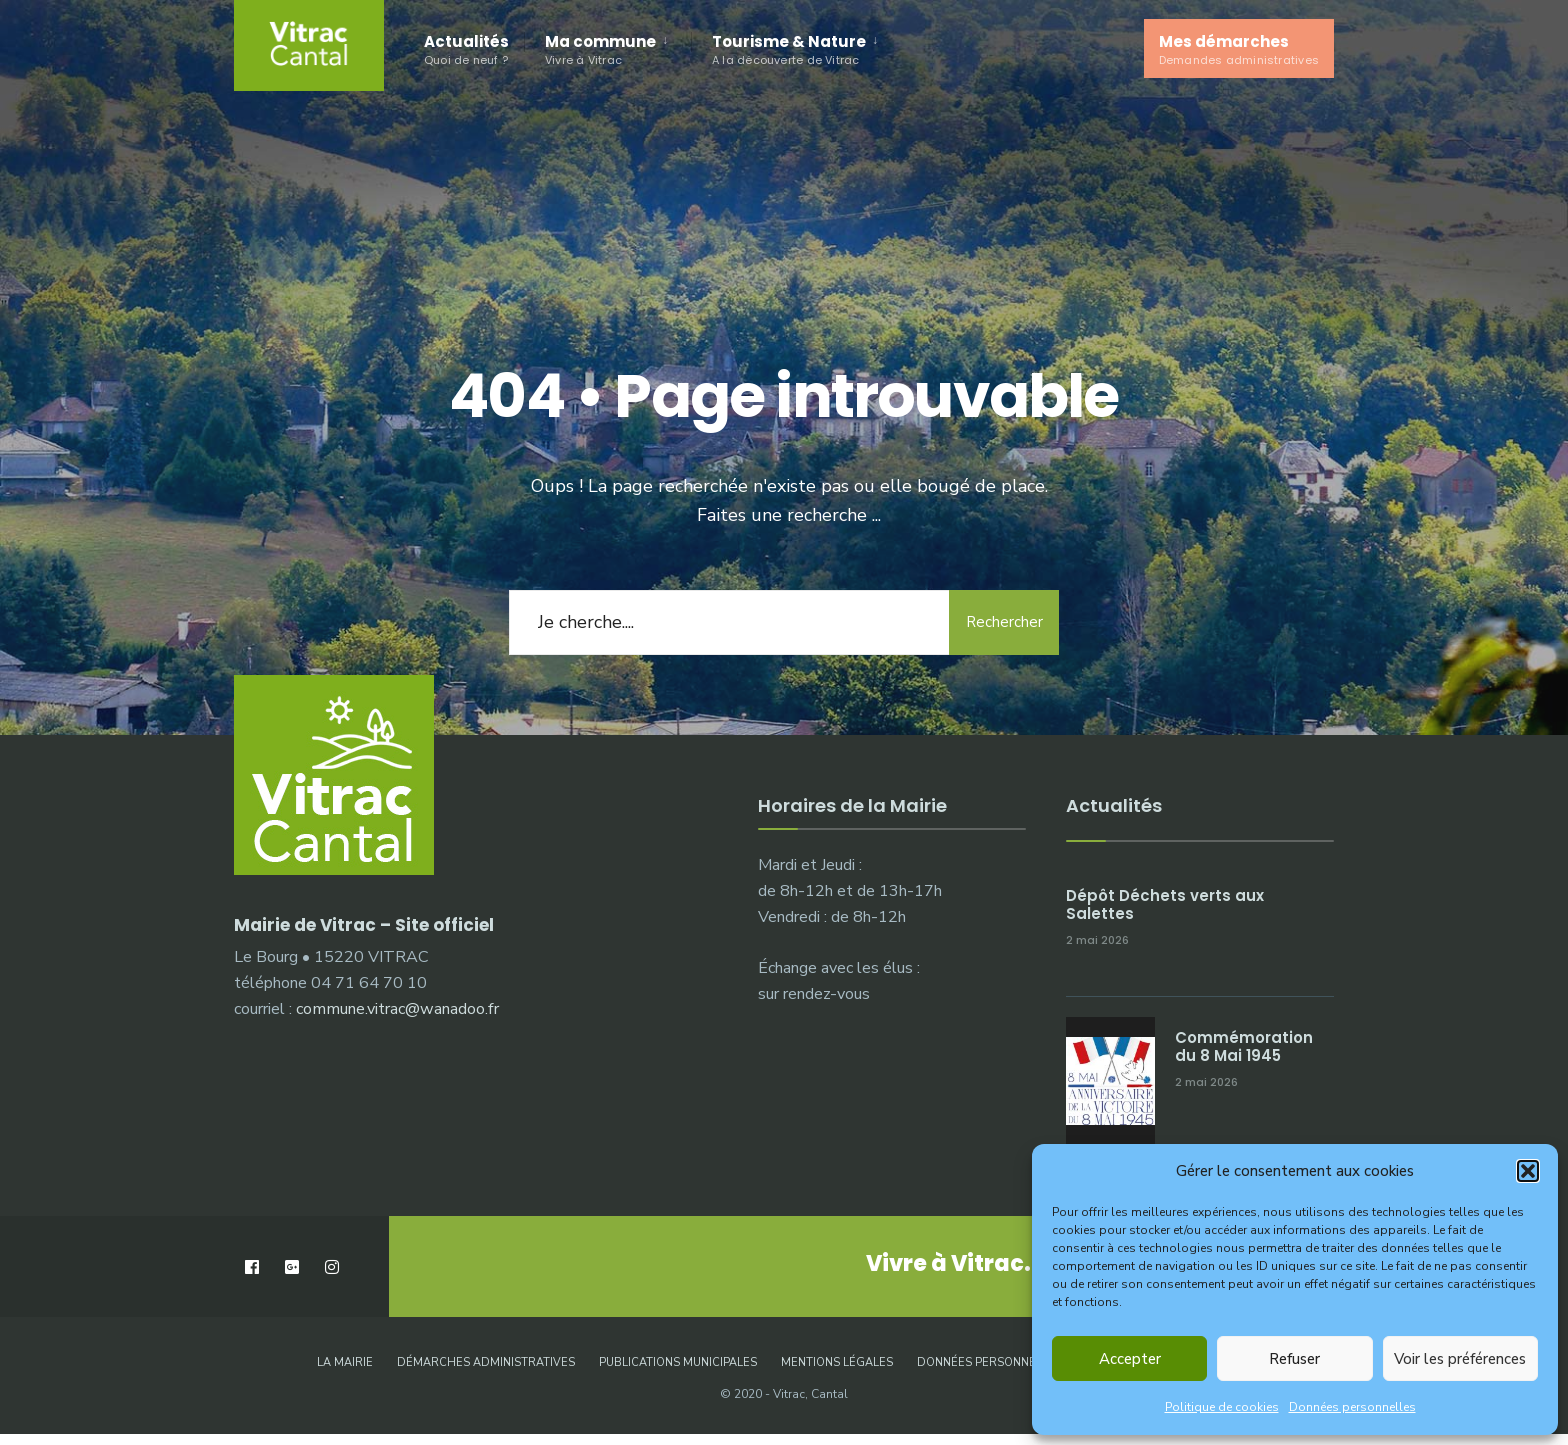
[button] (1528, 1171)
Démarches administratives (486, 1362)
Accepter (1130, 1359)
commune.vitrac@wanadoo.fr (397, 1009)
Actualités (466, 49)
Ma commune (600, 49)
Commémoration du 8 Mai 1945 (1244, 1046)
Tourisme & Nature (789, 49)
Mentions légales (837, 1362)
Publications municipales (678, 1362)
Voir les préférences (1460, 1359)
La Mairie (345, 1362)
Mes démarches (1239, 49)
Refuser (1294, 1359)
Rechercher (1004, 622)
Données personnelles (1352, 1407)
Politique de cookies (1222, 1407)
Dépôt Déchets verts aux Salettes (1165, 904)
